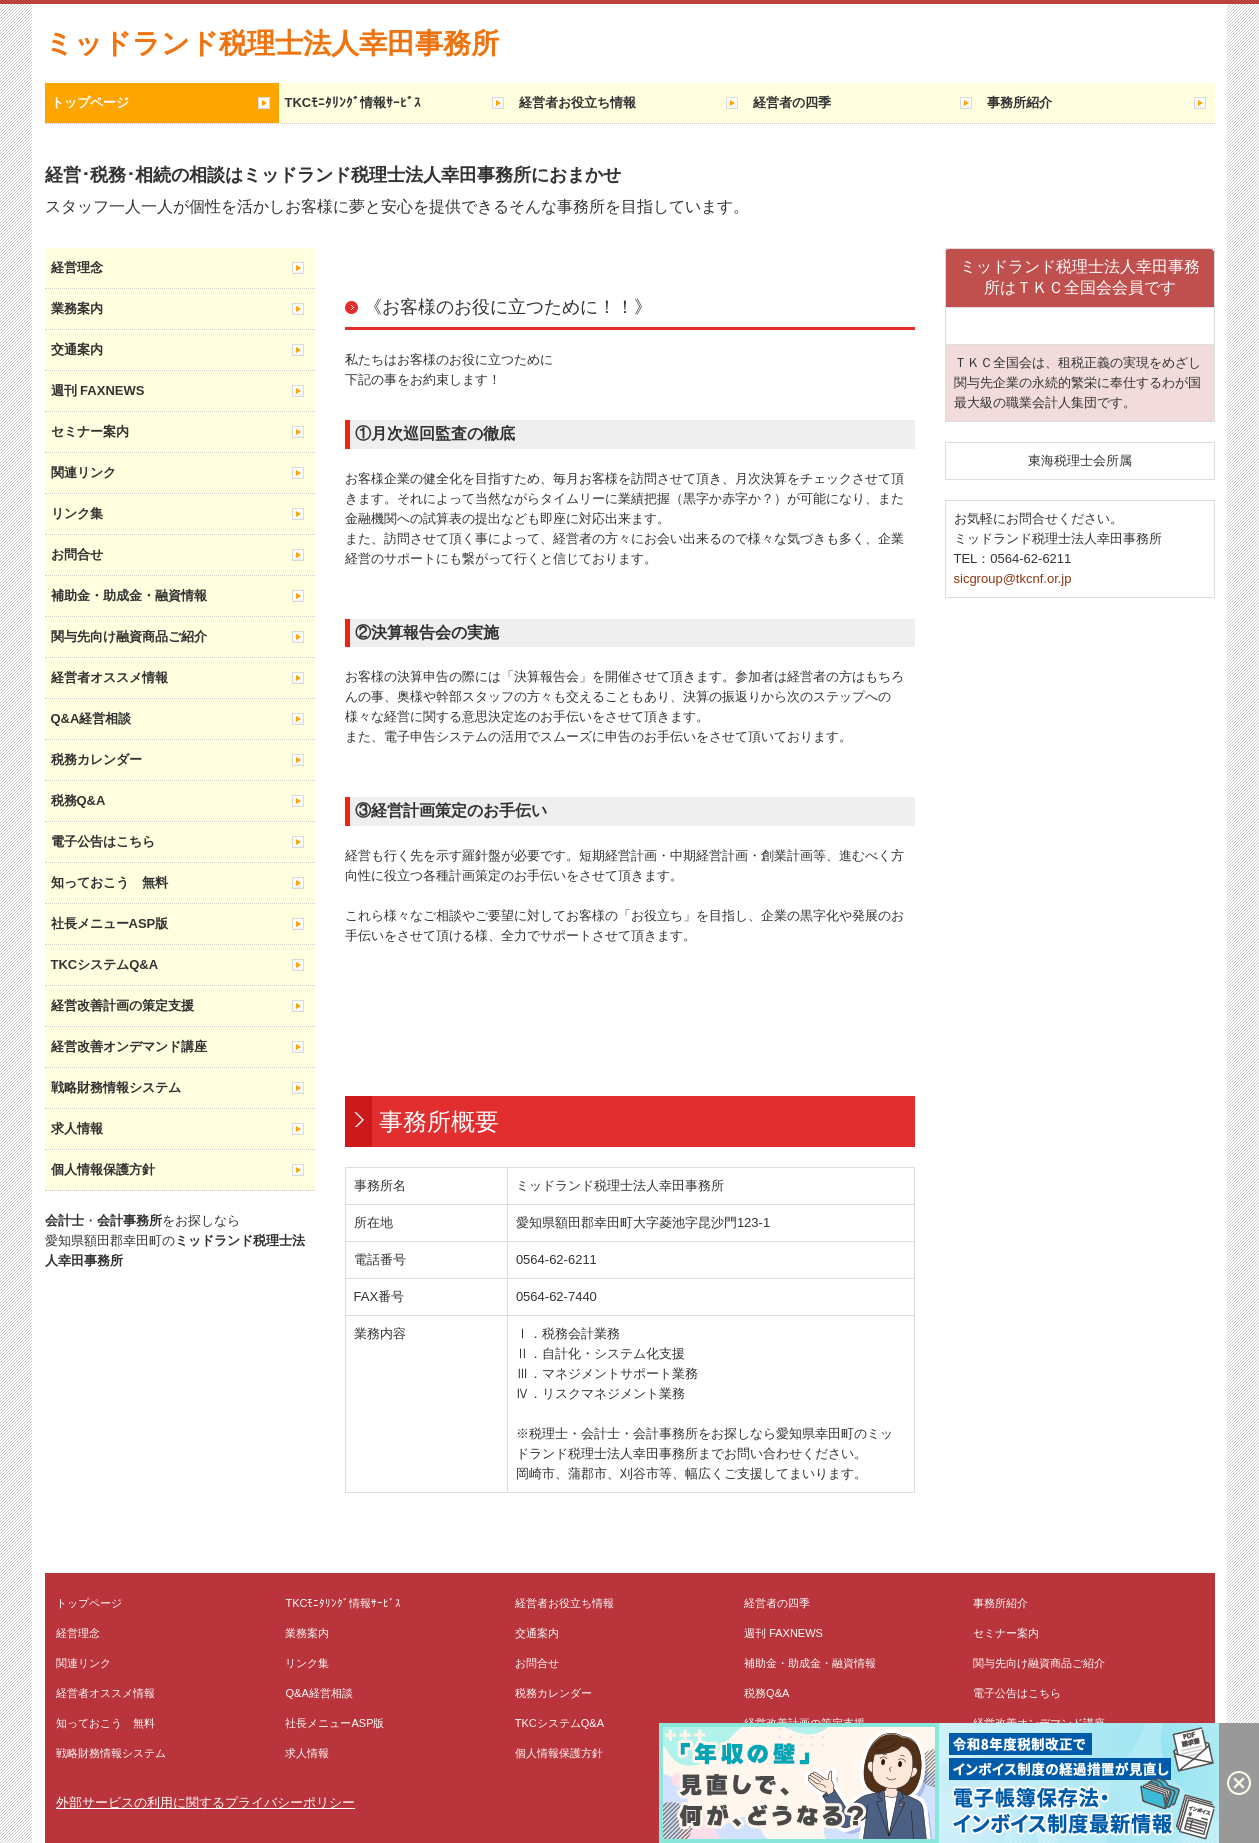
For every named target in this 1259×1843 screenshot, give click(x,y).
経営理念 (77, 267)
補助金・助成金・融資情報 (129, 595)
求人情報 (77, 1128)
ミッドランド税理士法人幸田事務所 (272, 43)
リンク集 (77, 513)
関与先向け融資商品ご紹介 (129, 636)
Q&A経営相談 (91, 718)
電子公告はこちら (103, 841)
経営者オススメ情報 (109, 677)
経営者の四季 (792, 102)
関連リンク (83, 472)
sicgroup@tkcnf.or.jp (1013, 578)
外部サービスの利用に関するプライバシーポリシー (205, 1802)
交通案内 (77, 349)
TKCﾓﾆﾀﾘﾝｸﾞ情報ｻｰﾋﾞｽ (353, 102)
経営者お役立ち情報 (577, 102)
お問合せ (77, 554)
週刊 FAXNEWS (98, 390)
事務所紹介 (1019, 102)
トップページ (90, 102)
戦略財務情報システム (116, 1087)
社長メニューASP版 (110, 923)
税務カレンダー (96, 759)
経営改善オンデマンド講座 (129, 1046)
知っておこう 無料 (109, 882)
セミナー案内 (90, 431)
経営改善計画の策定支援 (122, 1005)
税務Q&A (78, 800)
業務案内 (77, 308)
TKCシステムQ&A (105, 964)
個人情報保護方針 (103, 1169)
